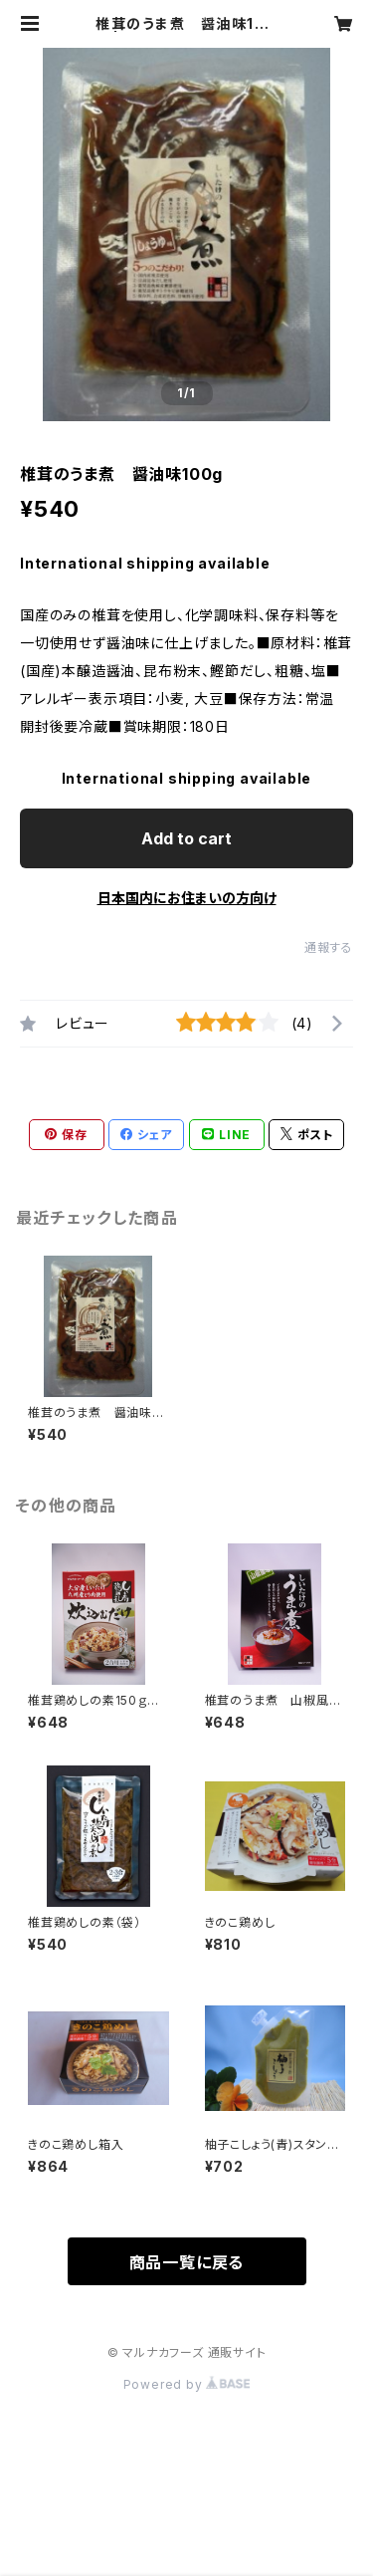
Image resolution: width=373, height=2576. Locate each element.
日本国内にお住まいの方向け (187, 897)
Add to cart (186, 838)
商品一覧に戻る (187, 2262)
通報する (328, 947)
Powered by (187, 2384)
